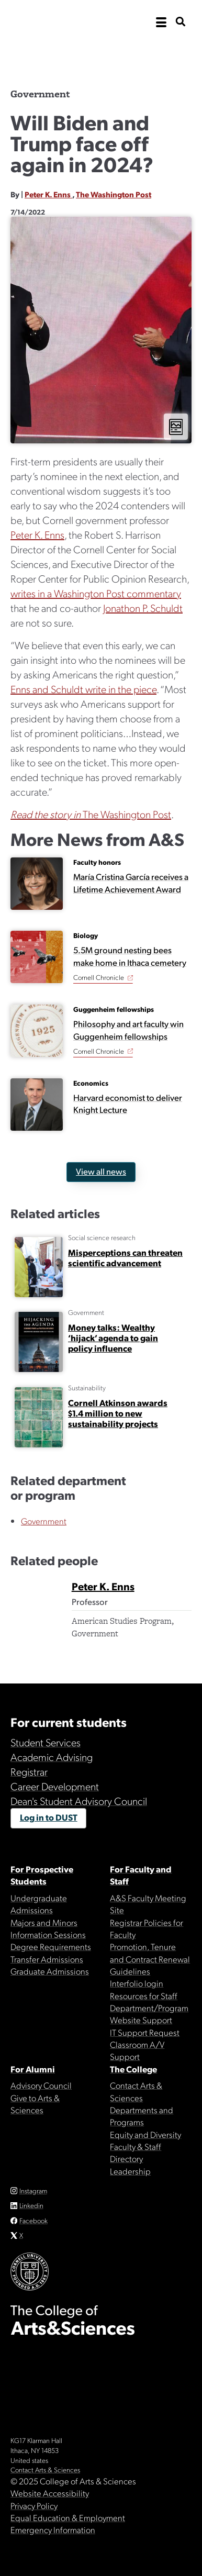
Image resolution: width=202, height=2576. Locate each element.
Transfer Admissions (46, 1959)
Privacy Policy (34, 2505)
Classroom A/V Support (137, 2050)
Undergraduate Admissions (38, 1903)
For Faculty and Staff (141, 1875)
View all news (101, 1171)
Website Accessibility (49, 2493)
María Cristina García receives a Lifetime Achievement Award (130, 882)
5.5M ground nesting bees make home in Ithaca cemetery (129, 955)
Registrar (29, 1771)
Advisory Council (41, 2085)
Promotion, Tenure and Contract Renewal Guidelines (150, 1959)
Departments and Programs (141, 2115)
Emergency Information (52, 2529)
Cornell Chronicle (98, 977)
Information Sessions (48, 1934)
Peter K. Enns (48, 194)
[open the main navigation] (161, 22)
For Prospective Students (41, 1875)
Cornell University (62, 22)
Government (43, 1520)
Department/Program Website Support (149, 2013)
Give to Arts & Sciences (35, 2103)
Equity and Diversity (145, 2134)
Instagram (33, 2190)
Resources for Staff (143, 1995)
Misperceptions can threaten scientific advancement (125, 1257)
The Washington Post (113, 194)
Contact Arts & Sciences (136, 2091)
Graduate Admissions (49, 1971)
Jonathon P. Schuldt (143, 608)
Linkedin (31, 2205)
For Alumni (32, 2069)
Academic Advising (51, 1757)
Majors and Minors (43, 1922)
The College (133, 2069)
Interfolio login (136, 1983)
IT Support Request (144, 2032)
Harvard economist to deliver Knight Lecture (127, 1103)
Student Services (45, 1742)
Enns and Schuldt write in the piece (83, 689)
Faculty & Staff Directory (135, 2152)
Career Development (54, 1786)
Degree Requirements (50, 1946)
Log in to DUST (48, 1817)
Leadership (130, 2171)
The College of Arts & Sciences (101, 54)
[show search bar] (181, 22)
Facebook (33, 2220)
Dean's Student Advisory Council (78, 1801)
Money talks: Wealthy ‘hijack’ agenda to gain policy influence (113, 1337)
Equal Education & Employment (67, 2517)
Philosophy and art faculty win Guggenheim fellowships (128, 1029)
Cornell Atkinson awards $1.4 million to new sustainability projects (117, 1413)
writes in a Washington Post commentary (95, 593)
